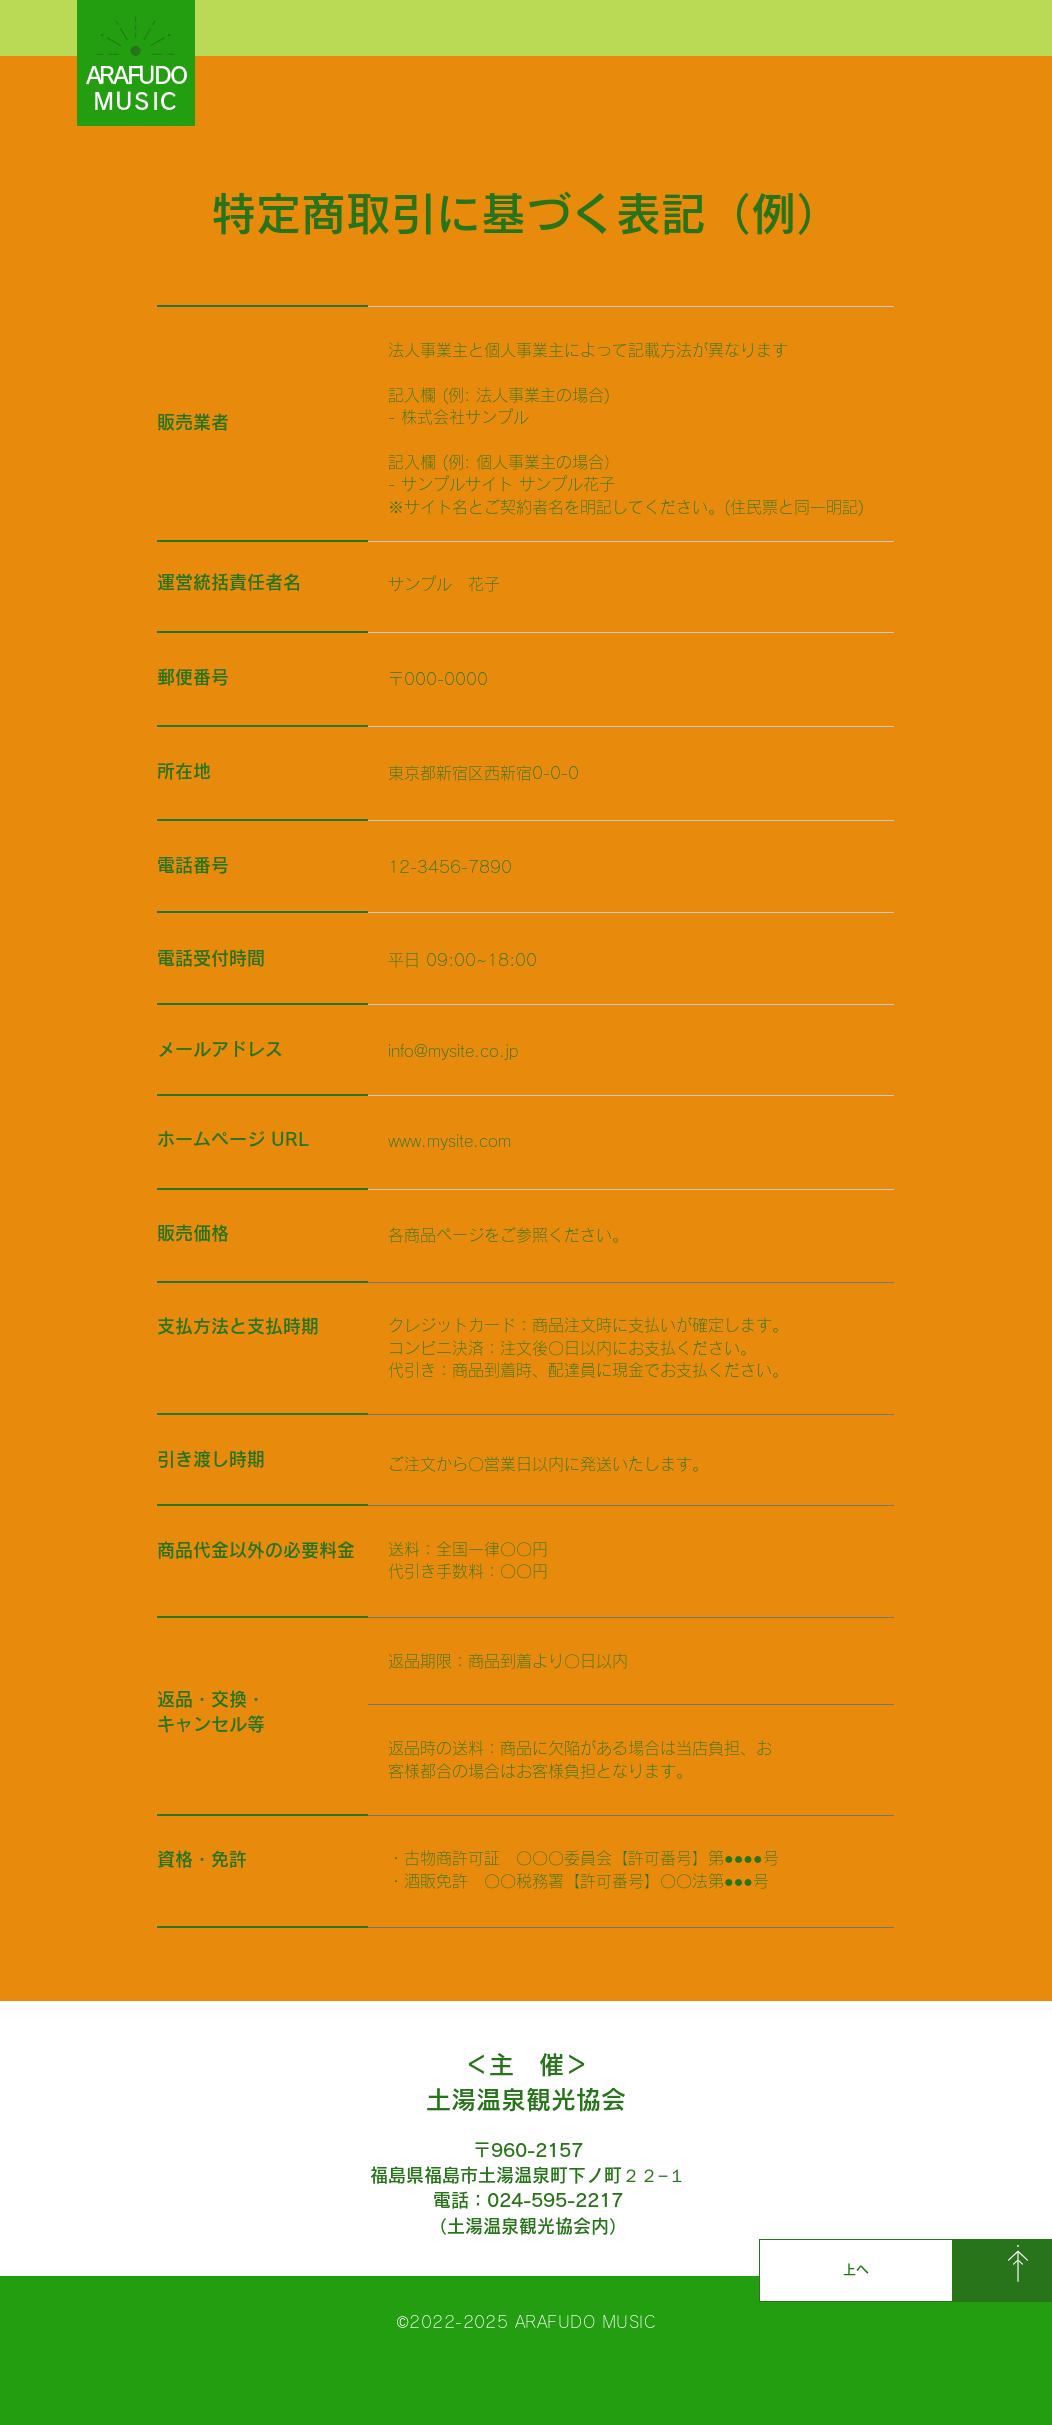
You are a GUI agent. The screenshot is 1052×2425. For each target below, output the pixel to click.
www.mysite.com (449, 1141)
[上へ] (856, 2270)
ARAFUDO (136, 75)
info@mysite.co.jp (453, 1051)
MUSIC (135, 101)
